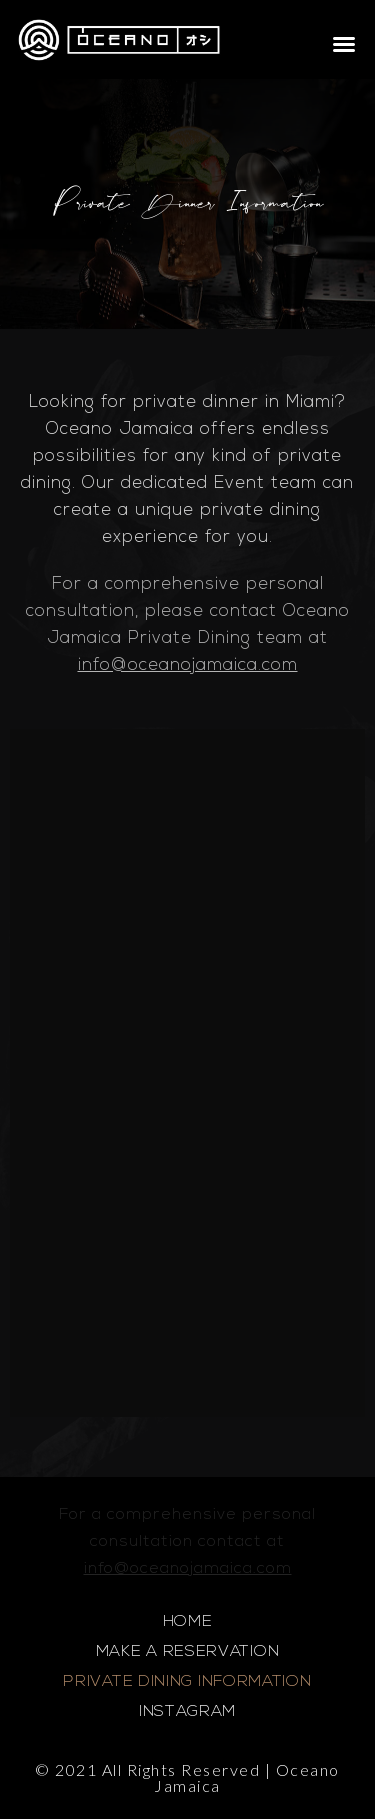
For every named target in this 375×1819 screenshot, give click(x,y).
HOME (188, 1622)
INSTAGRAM (187, 1712)
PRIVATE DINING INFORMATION (187, 1682)
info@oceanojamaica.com (188, 665)
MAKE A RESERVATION (188, 1652)
